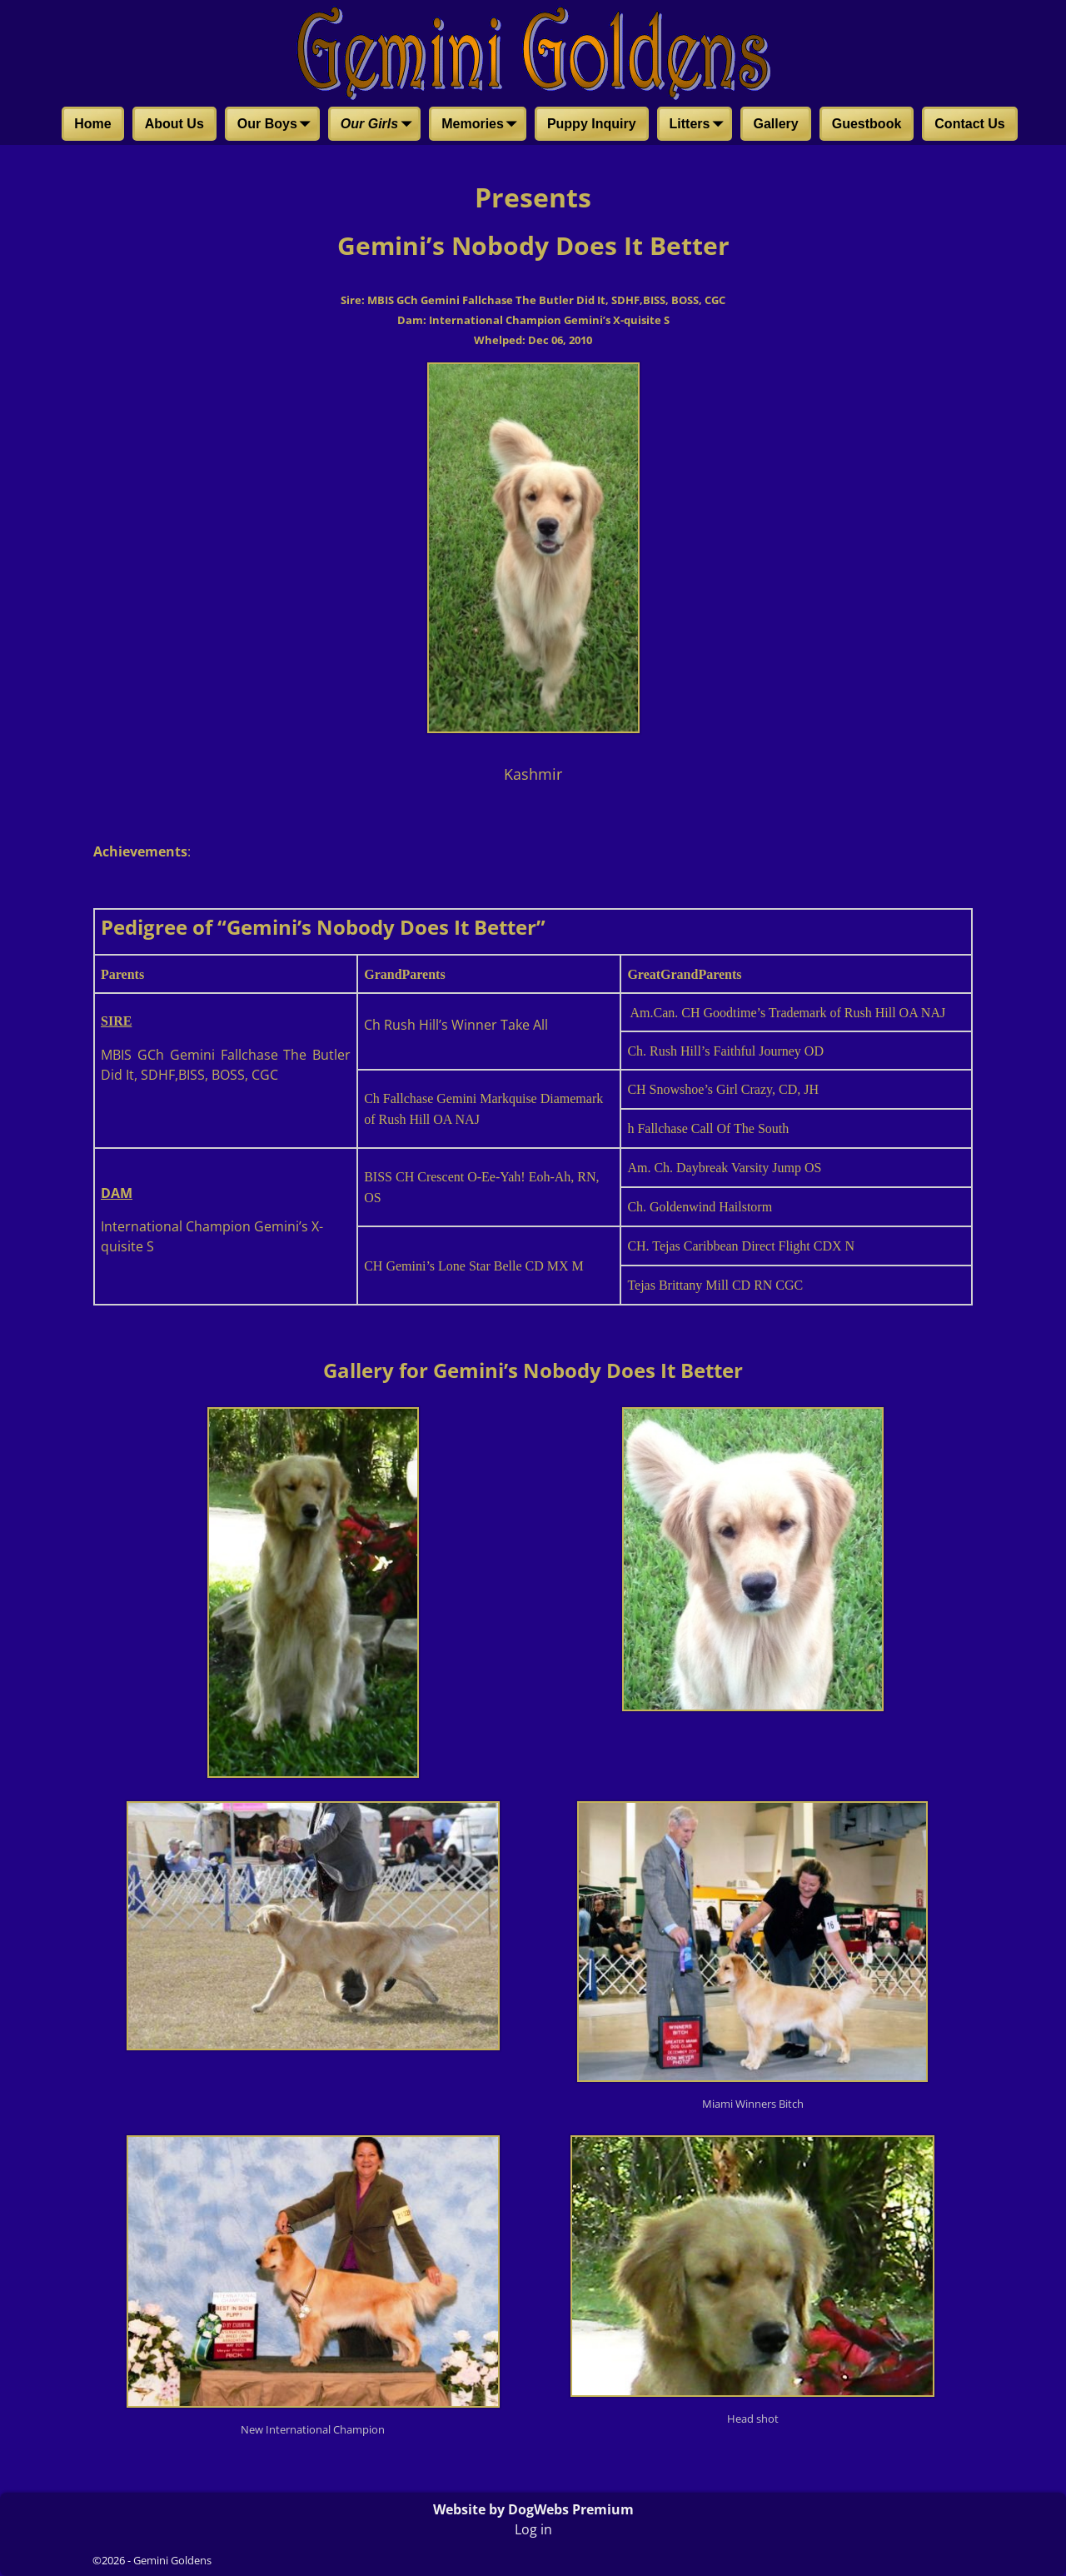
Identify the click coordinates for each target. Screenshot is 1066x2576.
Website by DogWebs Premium (533, 2509)
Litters (700, 125)
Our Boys (277, 125)
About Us (174, 124)
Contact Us (969, 124)
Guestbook (867, 124)
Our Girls (379, 125)
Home (92, 124)
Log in (533, 2529)
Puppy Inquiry (591, 124)
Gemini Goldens (172, 2560)
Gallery (775, 124)
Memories (482, 125)
